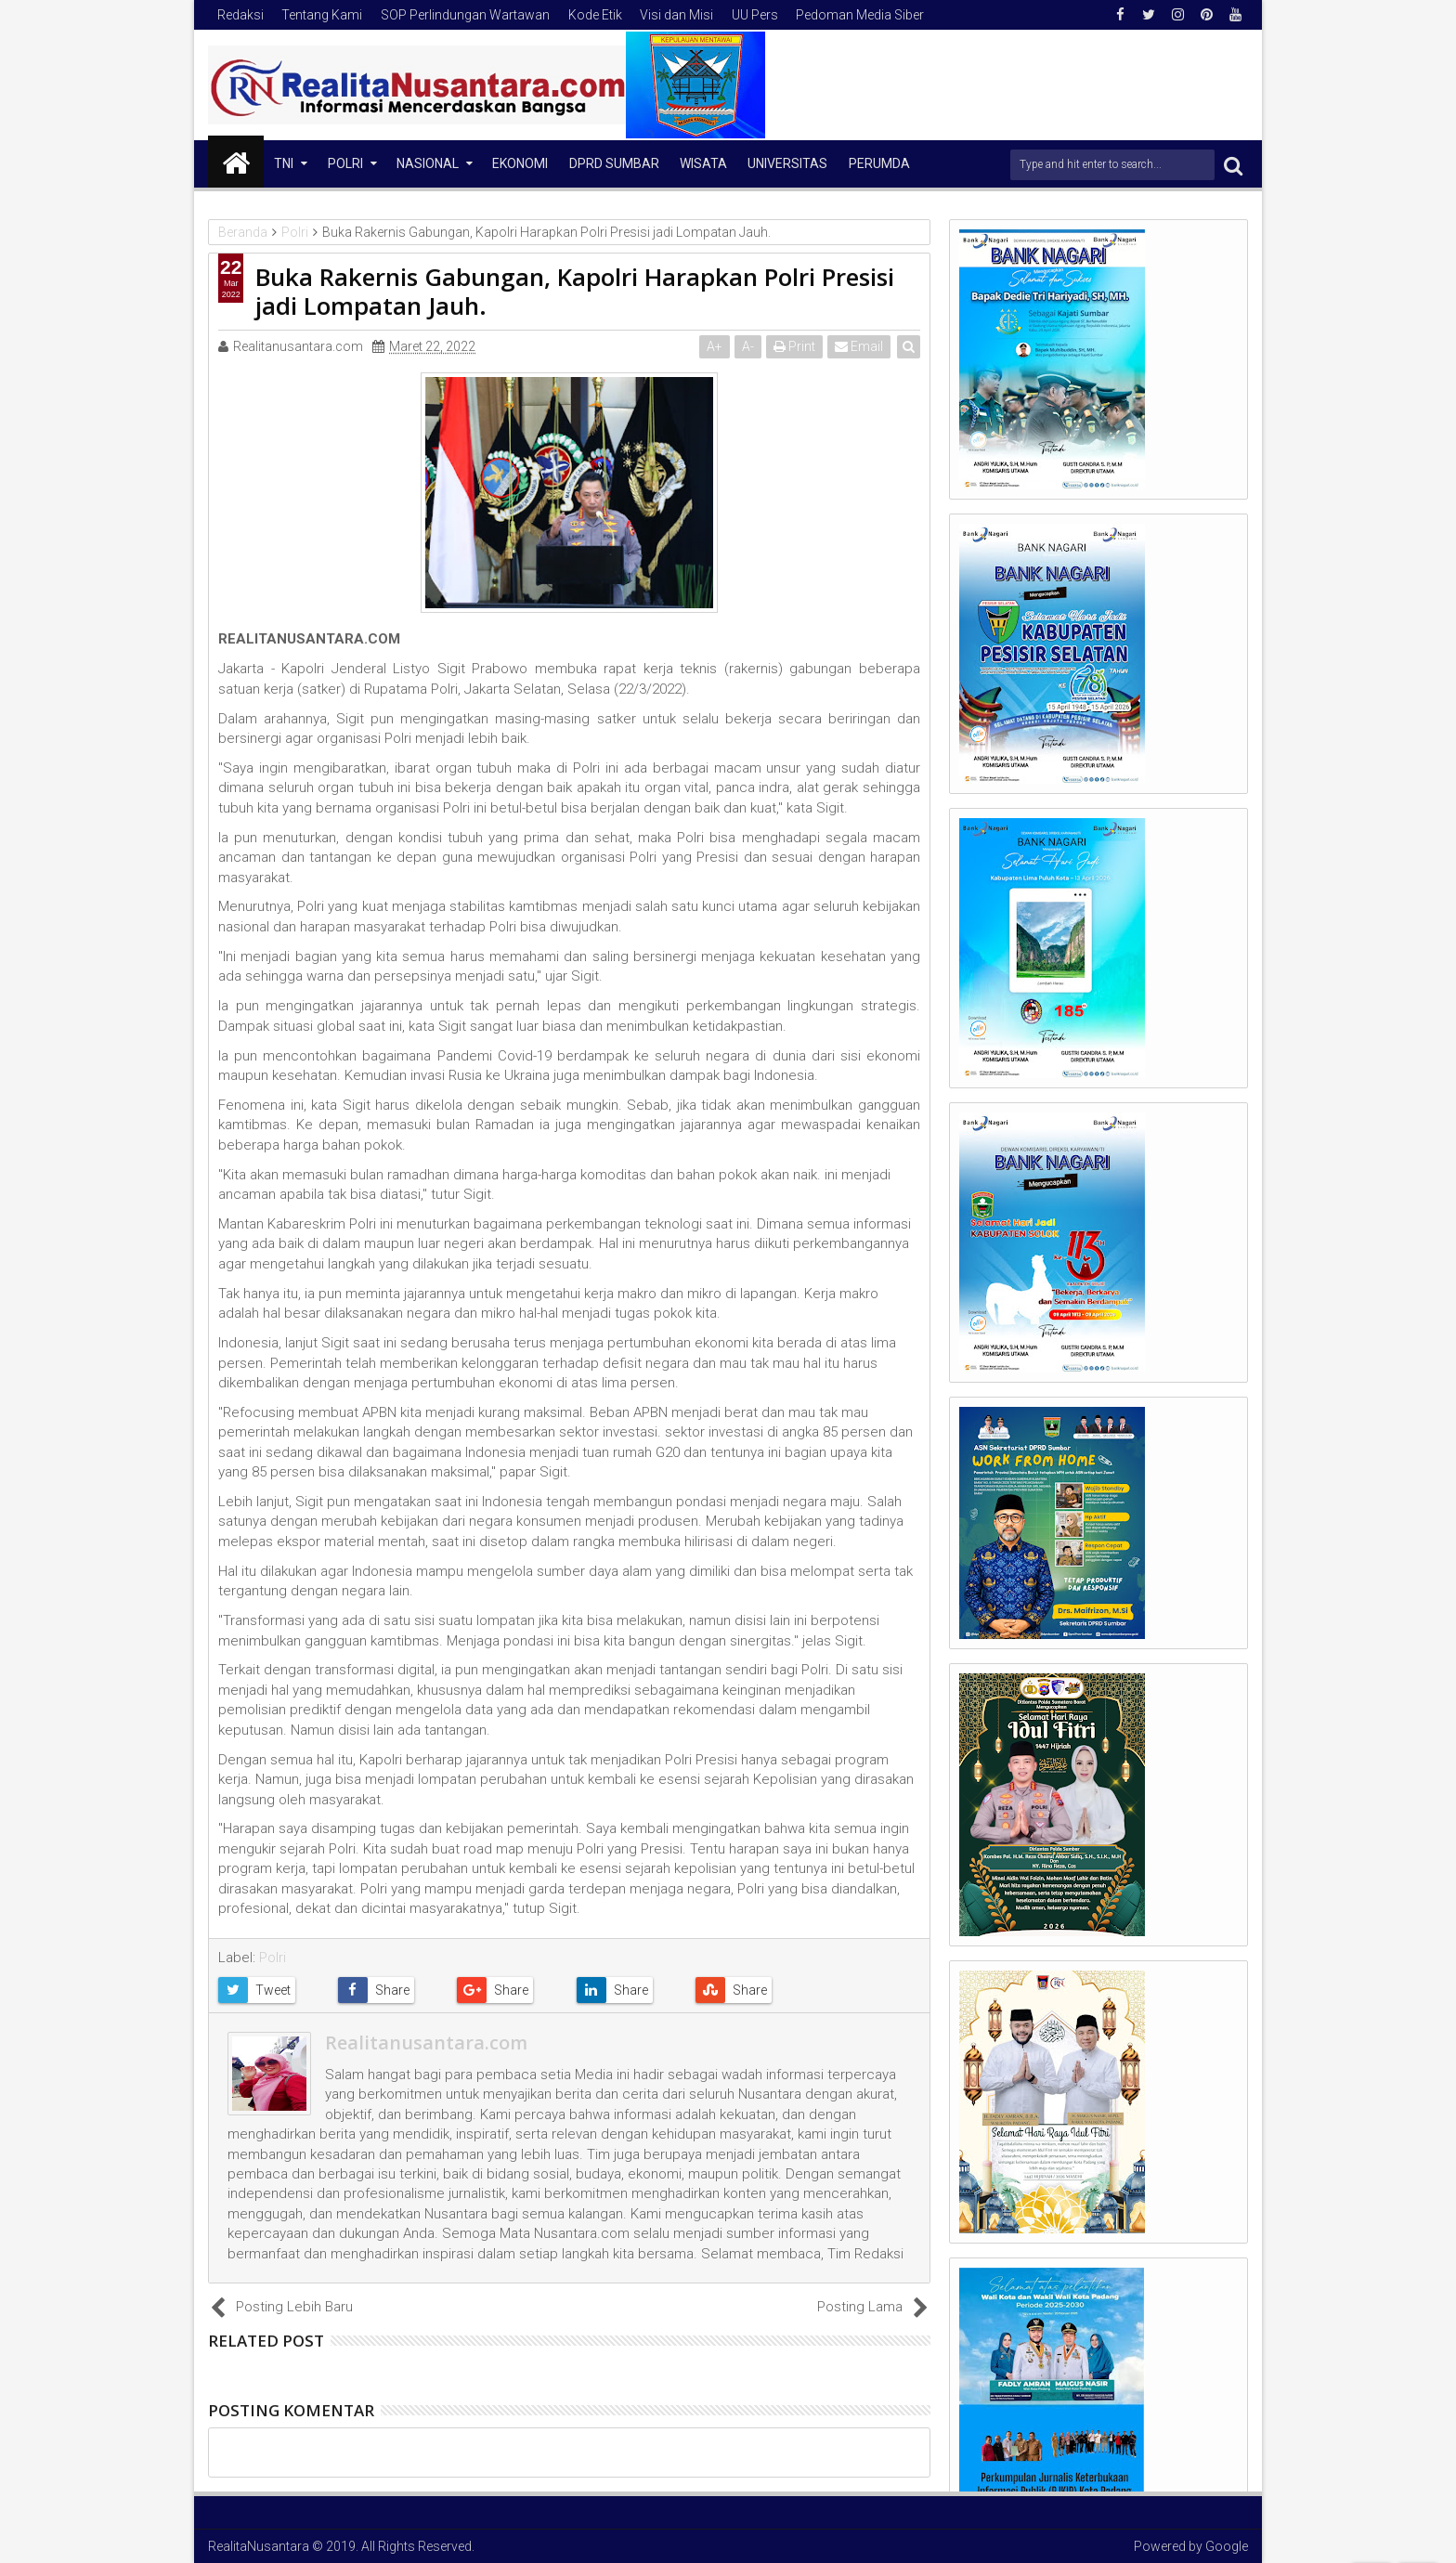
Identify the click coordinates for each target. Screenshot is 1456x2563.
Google (1226, 2546)
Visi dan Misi (676, 14)
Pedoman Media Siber (860, 14)
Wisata (703, 163)
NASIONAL (427, 163)
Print (794, 346)
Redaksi (240, 14)
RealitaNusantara (258, 2546)
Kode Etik (595, 14)
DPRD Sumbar (614, 163)
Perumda (879, 163)
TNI (283, 163)
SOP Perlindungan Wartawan (465, 14)
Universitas (787, 163)
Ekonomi (520, 163)
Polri (345, 163)
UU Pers (755, 14)
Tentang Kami (321, 14)
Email (859, 346)
